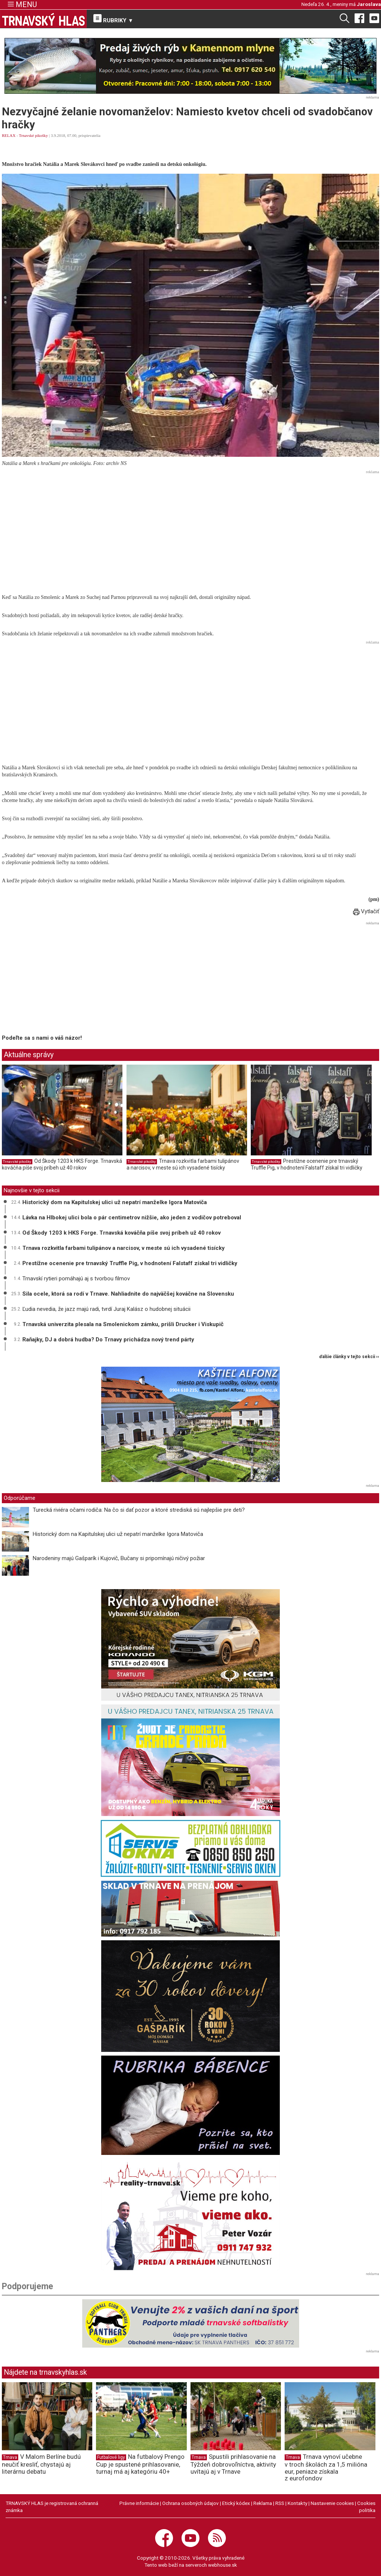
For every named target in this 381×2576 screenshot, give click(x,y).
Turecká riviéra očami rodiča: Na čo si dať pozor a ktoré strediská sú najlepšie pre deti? (139, 1510)
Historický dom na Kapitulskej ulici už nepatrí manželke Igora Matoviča (114, 1202)
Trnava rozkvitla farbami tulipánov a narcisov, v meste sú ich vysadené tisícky (183, 1164)
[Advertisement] (190, 529)
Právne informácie (139, 2503)
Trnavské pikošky (33, 135)
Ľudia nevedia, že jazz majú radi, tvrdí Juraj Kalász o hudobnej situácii (106, 1309)
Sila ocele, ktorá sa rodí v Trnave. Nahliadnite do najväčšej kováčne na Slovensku (128, 1293)
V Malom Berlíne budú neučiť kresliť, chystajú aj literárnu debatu (41, 2464)
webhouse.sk (222, 2565)
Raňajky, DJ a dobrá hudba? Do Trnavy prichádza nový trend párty (108, 1339)
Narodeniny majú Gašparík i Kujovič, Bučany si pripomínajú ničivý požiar (119, 1558)
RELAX (9, 135)
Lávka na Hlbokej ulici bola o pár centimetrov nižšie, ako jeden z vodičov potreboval (131, 1217)
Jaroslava (369, 4)
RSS (279, 2503)
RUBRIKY (113, 19)
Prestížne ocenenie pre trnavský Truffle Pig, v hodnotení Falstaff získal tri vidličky (306, 1164)
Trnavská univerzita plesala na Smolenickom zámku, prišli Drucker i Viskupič (123, 1324)
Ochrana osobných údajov (190, 2503)
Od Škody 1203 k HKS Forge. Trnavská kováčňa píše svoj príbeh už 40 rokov (62, 1164)
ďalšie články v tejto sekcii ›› (349, 1356)
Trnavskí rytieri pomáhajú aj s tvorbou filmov (76, 1278)
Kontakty (297, 2503)
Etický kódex (236, 2503)
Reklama (262, 2503)
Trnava (10, 2457)
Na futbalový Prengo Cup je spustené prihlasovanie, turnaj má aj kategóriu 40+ (140, 2464)
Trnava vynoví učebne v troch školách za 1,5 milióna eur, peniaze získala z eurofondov (326, 2467)
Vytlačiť (366, 911)
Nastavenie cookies (332, 2503)
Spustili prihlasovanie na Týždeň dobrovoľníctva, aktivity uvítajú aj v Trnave (233, 2464)
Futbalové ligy (111, 2457)
